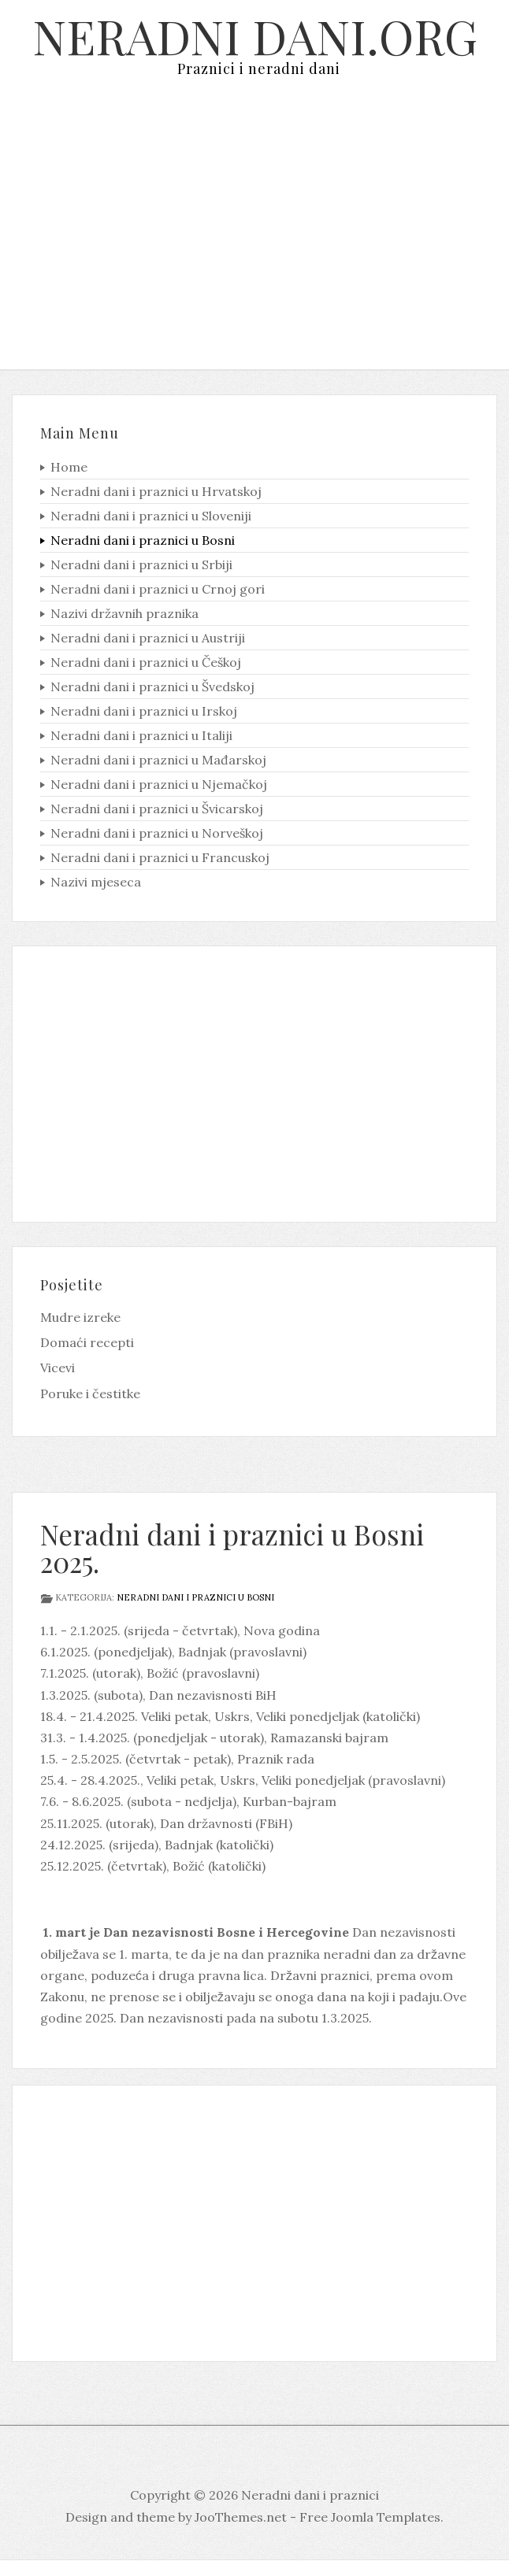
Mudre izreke (80, 1317)
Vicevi (57, 1367)
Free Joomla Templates (369, 2517)
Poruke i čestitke (90, 1393)
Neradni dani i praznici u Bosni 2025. (232, 1548)
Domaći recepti (87, 1342)
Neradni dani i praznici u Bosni (195, 1597)
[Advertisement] (254, 235)
